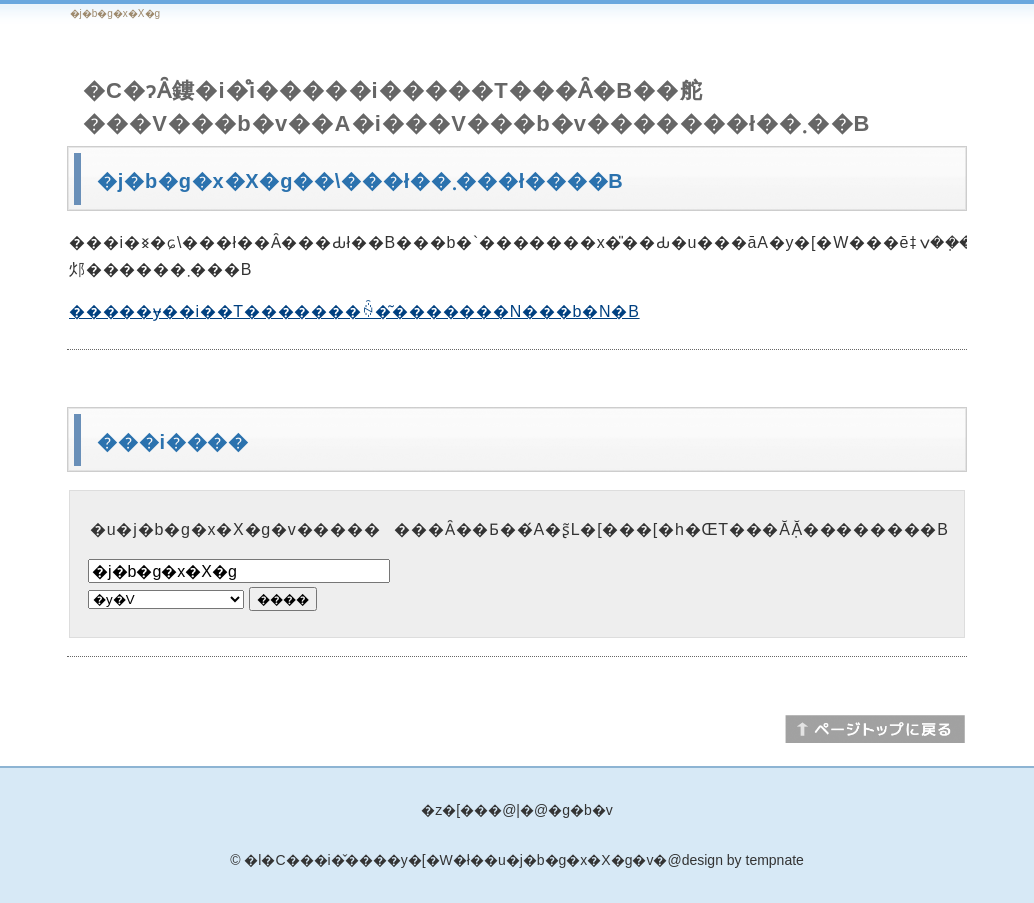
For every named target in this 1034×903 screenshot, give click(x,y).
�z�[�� (454, 810)
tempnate (775, 860)
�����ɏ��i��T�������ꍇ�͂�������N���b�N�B (354, 311)
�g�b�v (580, 810)
